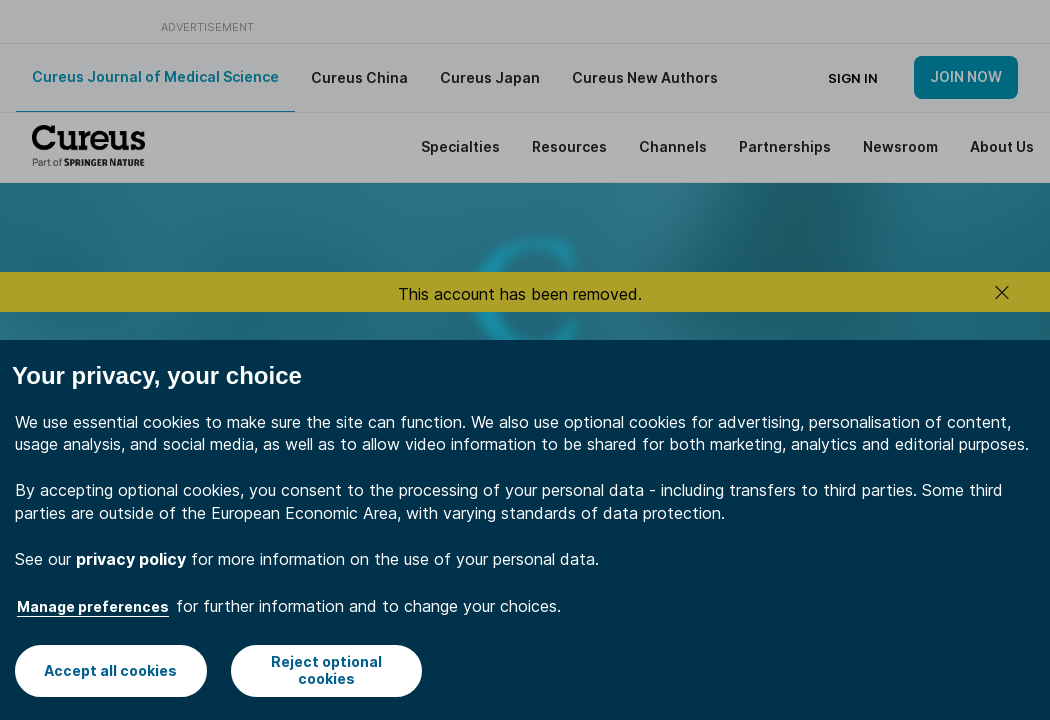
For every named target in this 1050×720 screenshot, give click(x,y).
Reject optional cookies (326, 670)
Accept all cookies (110, 670)
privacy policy (131, 559)
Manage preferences (93, 606)
